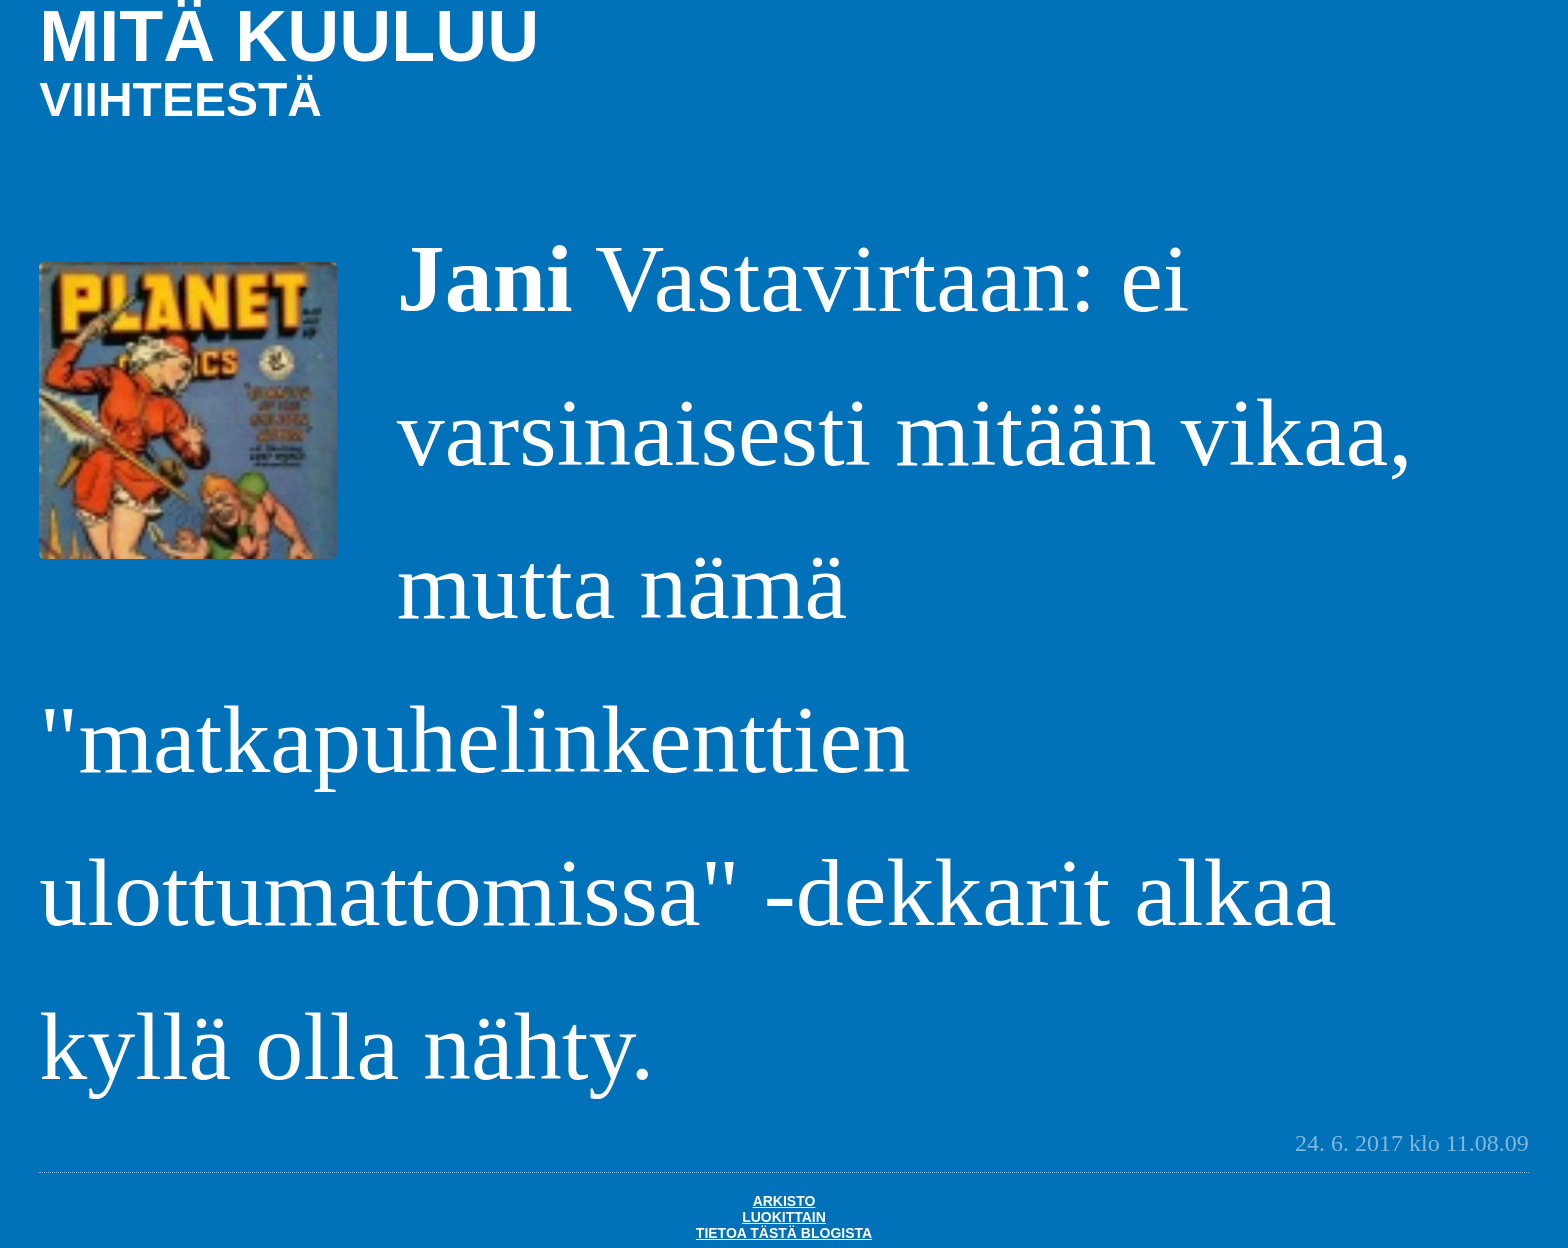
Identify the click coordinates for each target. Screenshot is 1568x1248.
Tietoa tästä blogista (784, 1233)
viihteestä (180, 99)
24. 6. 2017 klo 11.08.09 (1412, 1143)
